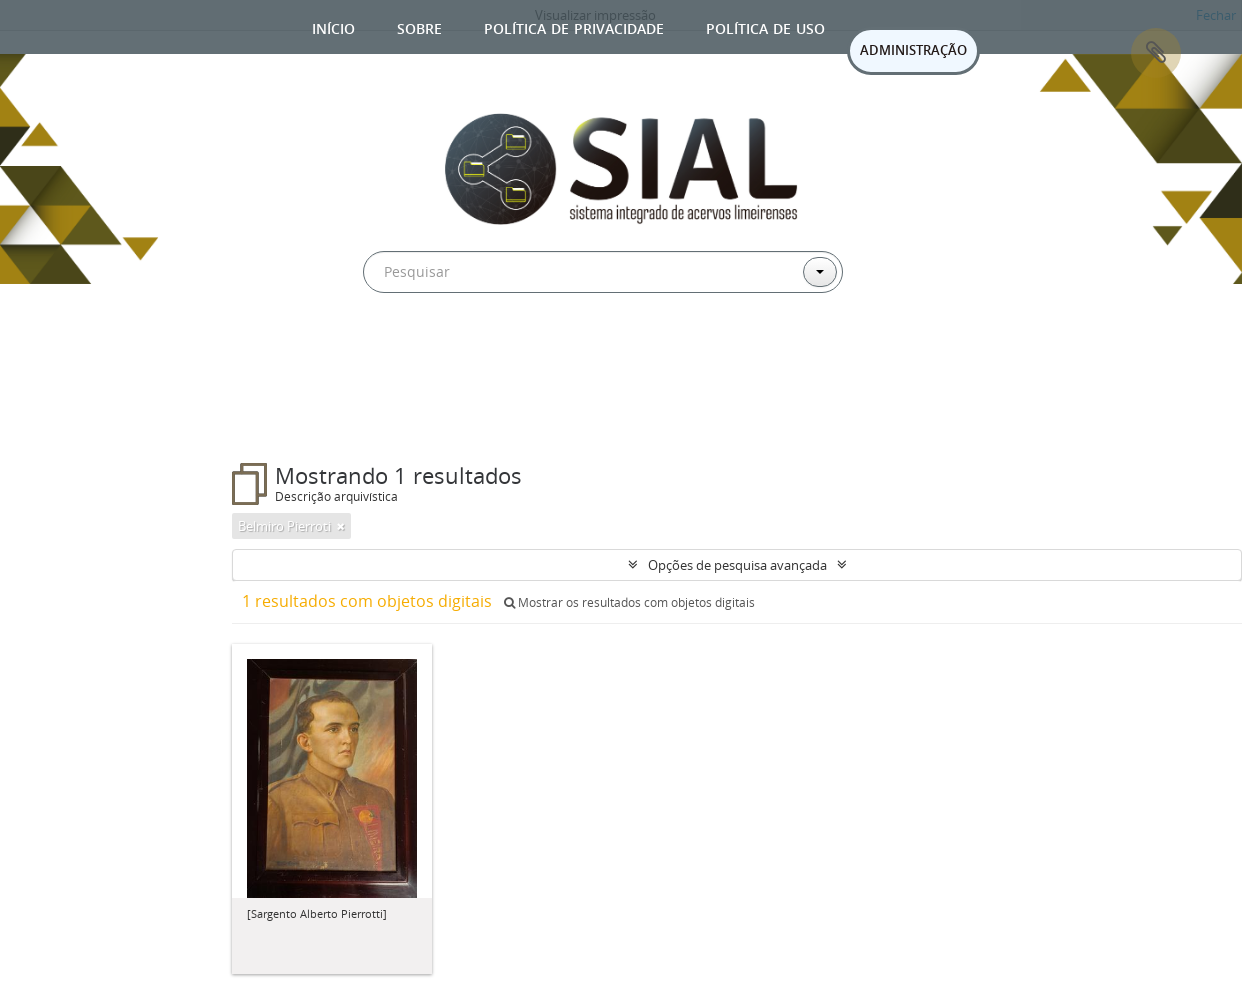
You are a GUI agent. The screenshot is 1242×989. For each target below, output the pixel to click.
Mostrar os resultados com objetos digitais (629, 602)
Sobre (419, 26)
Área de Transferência (1156, 53)
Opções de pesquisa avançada (737, 565)
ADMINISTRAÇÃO (913, 50)
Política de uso (765, 26)
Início (333, 26)
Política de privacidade (574, 26)
